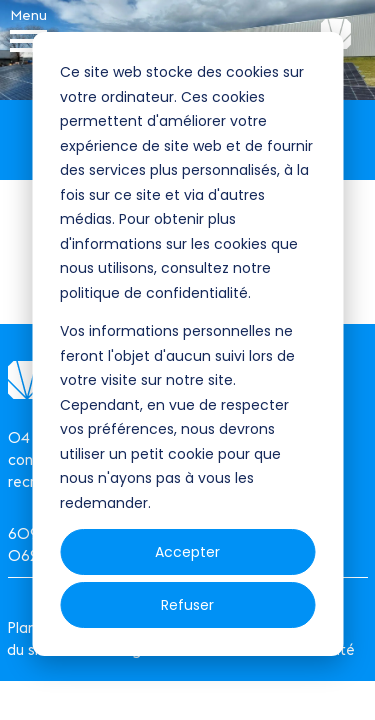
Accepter (187, 552)
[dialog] (187, 344)
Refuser (187, 605)
